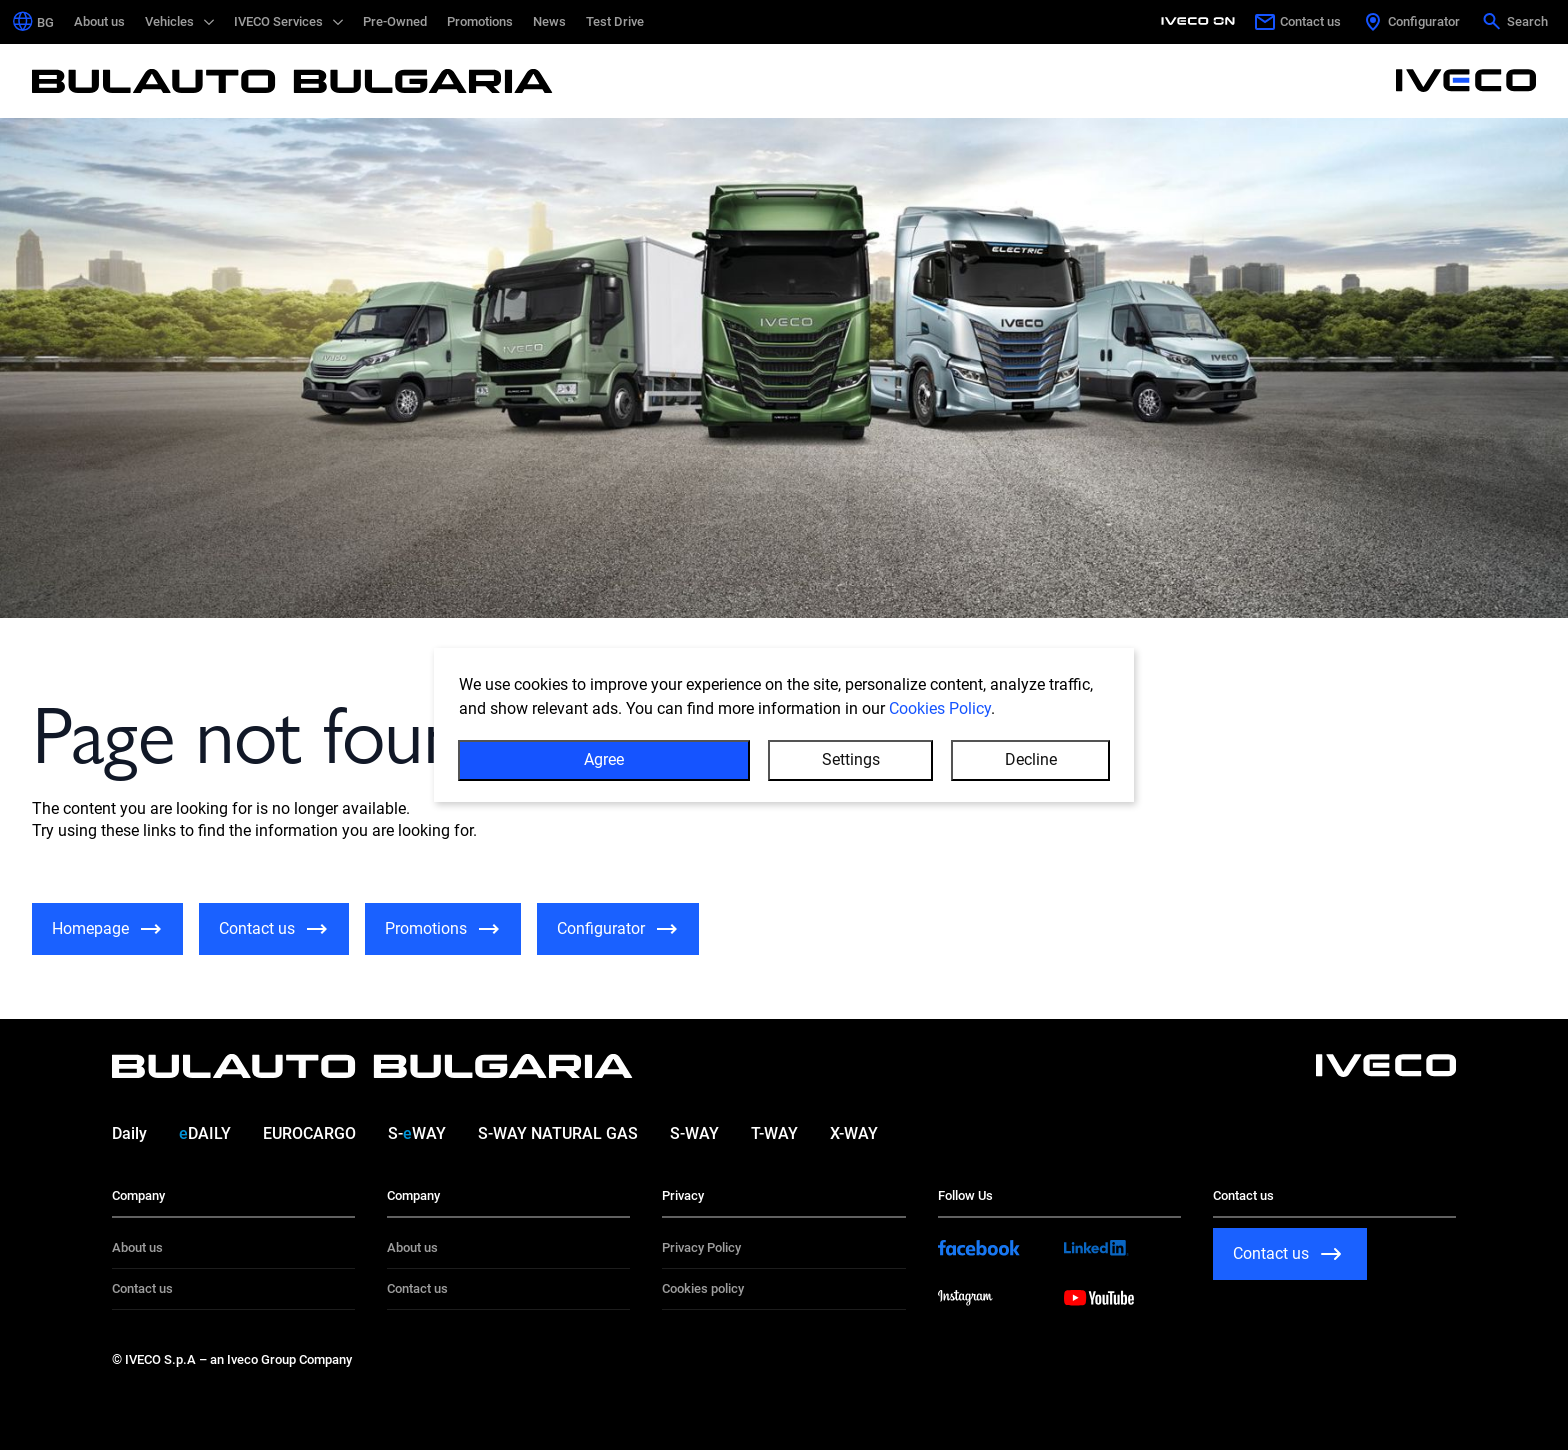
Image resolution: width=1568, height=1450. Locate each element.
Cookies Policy (940, 729)
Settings (851, 780)
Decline (1031, 780)
